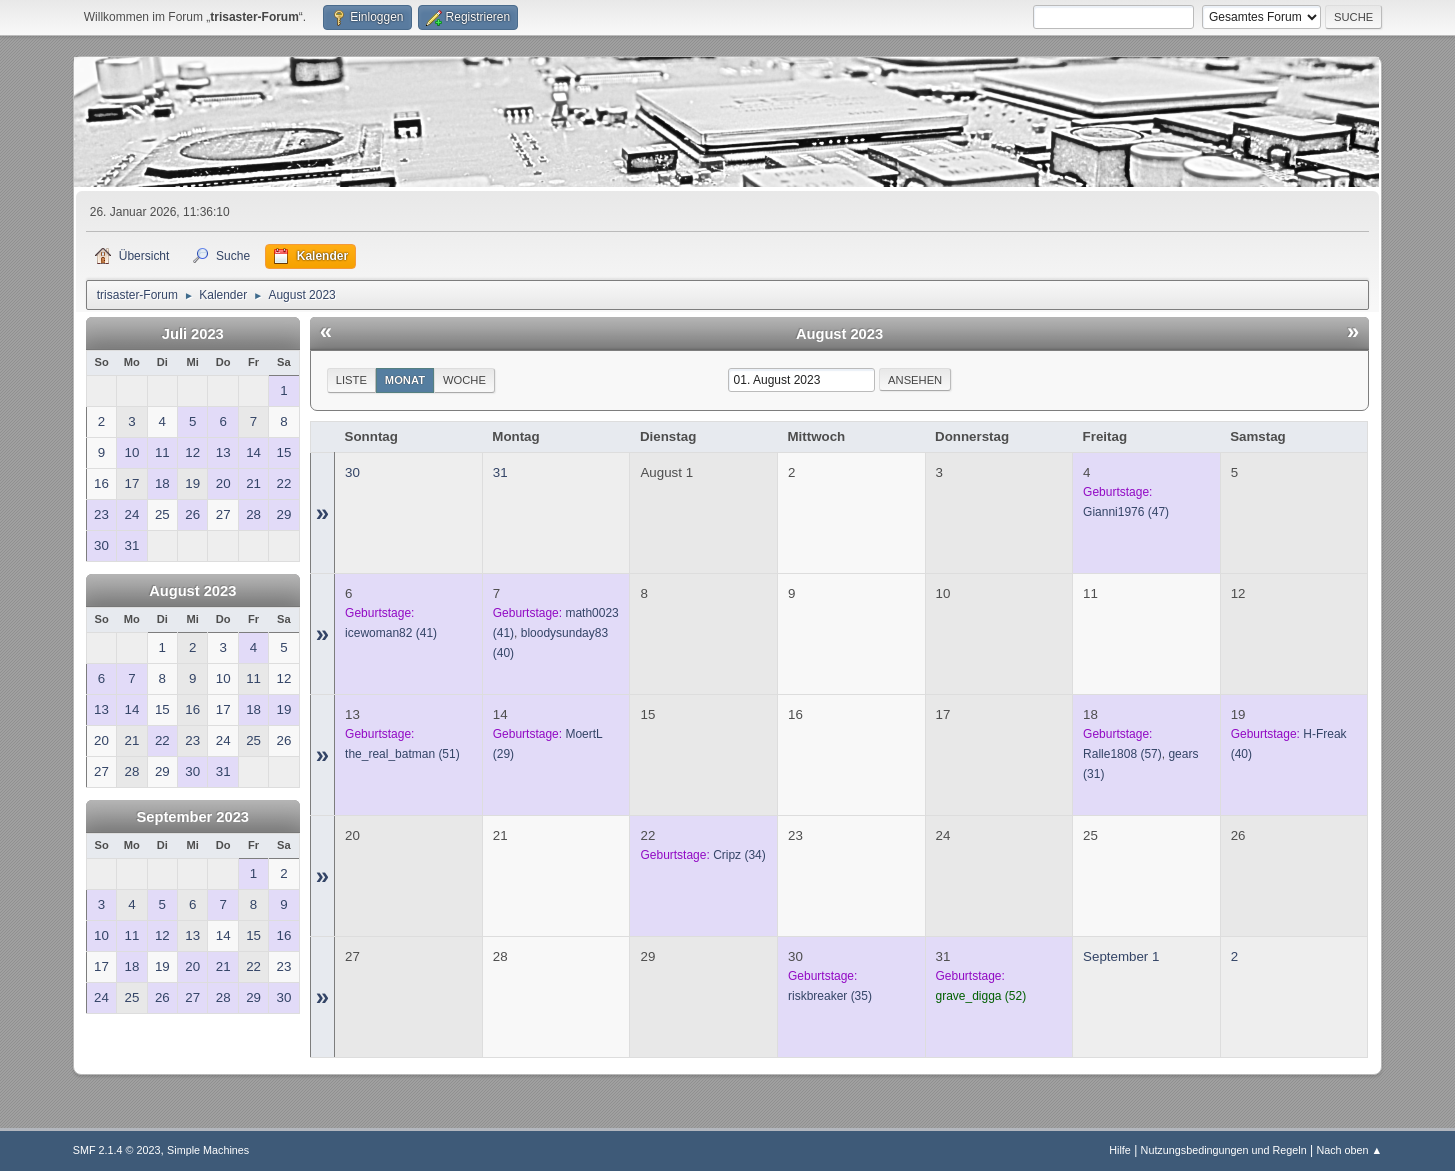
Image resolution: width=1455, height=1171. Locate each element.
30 (352, 472)
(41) (391, 633)
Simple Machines (208, 1150)
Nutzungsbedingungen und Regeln (1224, 1150)
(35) (830, 996)
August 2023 (192, 591)
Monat (405, 380)
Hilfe (1120, 1150)
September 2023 (193, 817)
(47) (1126, 512)
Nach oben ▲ (1349, 1150)
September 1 (1121, 956)
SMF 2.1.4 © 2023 (117, 1150)
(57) (1122, 754)
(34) (739, 855)
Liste (351, 380)
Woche (464, 380)
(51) (402, 754)
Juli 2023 (193, 334)
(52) (981, 996)
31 (500, 472)
